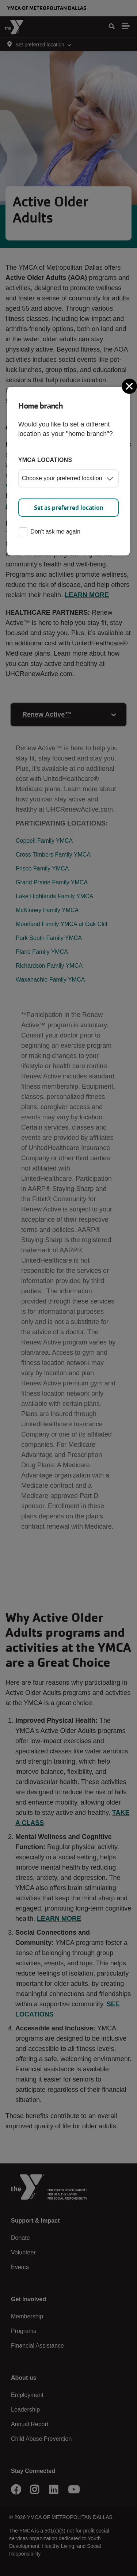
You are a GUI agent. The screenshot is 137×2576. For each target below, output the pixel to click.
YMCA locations (45, 460)
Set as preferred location (68, 508)
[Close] (130, 386)
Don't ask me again (49, 532)
